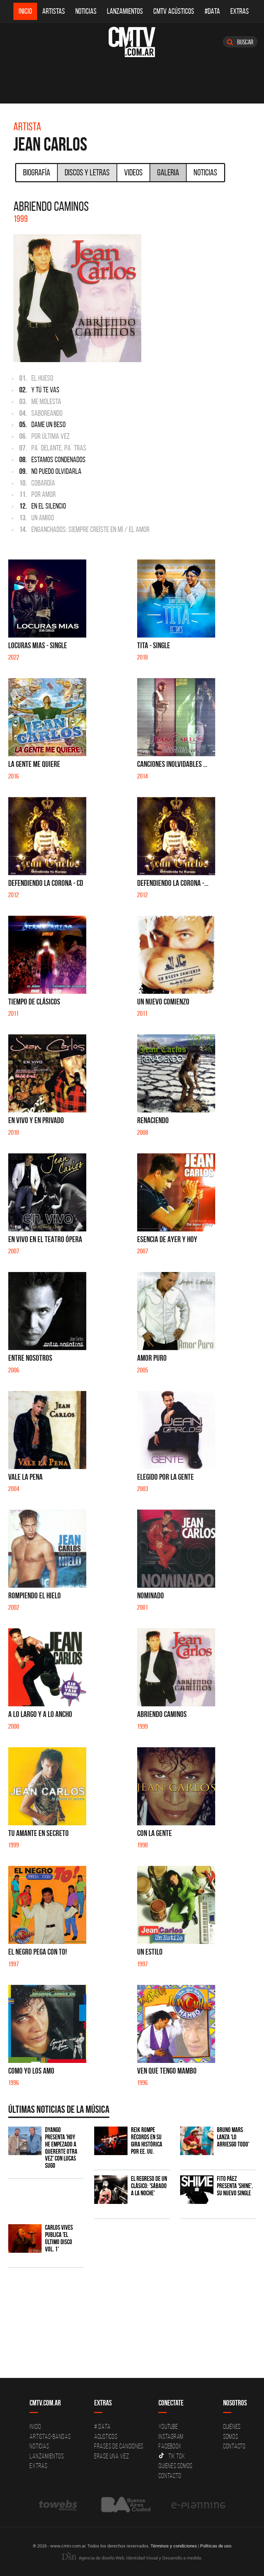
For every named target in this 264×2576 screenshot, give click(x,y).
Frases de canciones (118, 2446)
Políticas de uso (215, 2546)
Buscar (240, 42)
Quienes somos (175, 2465)
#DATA (212, 11)
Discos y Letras (87, 172)
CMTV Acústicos (173, 11)
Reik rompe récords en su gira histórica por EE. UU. (146, 2140)
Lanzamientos (125, 11)
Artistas (53, 11)
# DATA (102, 2426)
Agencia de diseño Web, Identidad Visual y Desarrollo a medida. (132, 2558)
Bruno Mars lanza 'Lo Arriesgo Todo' (233, 2137)
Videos (133, 172)
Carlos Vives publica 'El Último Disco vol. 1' (59, 2238)
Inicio (25, 11)
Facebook (170, 2446)
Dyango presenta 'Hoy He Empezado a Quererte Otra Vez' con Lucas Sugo (61, 2147)
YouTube (168, 2426)
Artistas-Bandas (50, 2436)
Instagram (171, 2436)
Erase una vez (111, 2456)
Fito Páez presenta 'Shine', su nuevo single (235, 2186)
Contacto (169, 2475)
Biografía (36, 172)
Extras (239, 11)
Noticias (86, 11)
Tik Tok (171, 2456)
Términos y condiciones (174, 2546)
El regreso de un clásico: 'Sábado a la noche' (149, 2186)
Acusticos (106, 2436)
